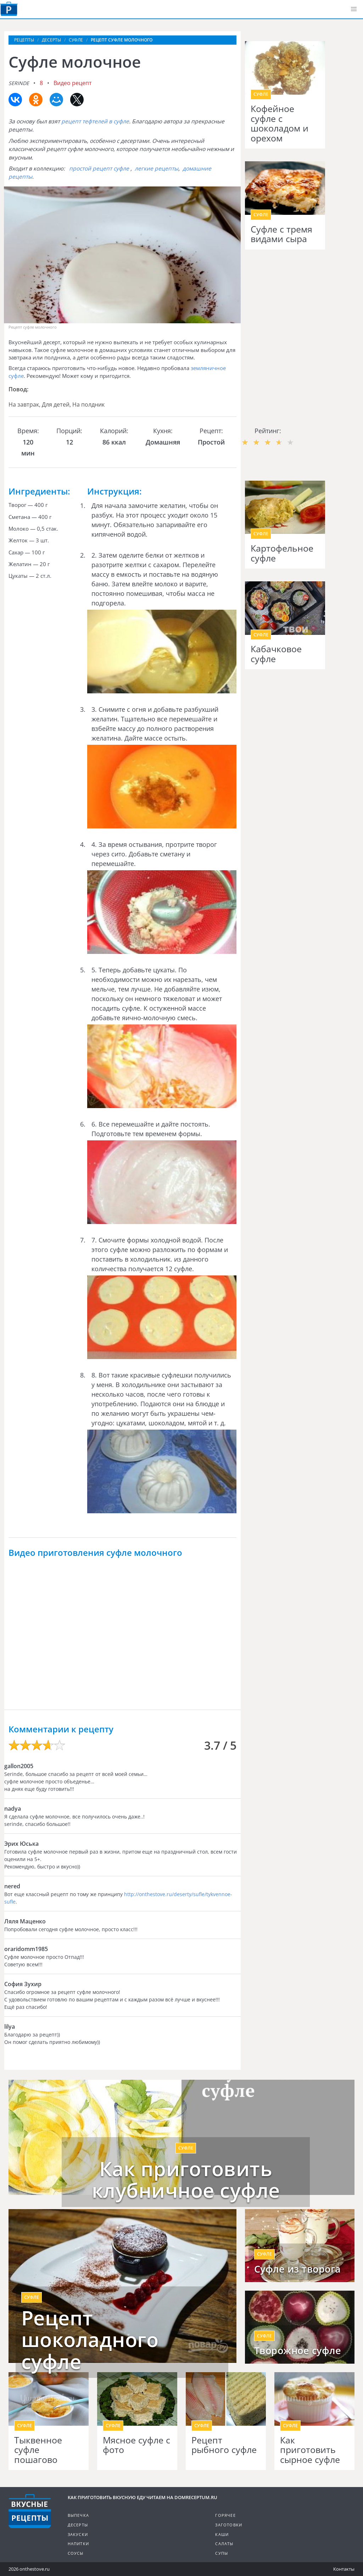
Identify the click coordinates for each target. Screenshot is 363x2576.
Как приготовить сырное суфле (310, 2450)
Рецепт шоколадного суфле (90, 2340)
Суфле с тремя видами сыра (281, 234)
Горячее (225, 2515)
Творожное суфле (297, 2350)
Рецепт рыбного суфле (224, 2445)
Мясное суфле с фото (136, 2445)
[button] (354, 9)
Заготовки (228, 2524)
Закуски (78, 2534)
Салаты (224, 2543)
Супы (221, 2553)
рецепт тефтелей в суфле (95, 121)
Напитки (78, 2543)
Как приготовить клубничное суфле (186, 2179)
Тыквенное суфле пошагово (38, 2450)
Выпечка (78, 2515)
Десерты (78, 2524)
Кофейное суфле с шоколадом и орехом (279, 123)
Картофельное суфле (282, 553)
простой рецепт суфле (99, 168)
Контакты (343, 2569)
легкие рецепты (156, 168)
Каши (222, 2534)
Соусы (76, 2553)
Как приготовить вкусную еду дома (9, 9)
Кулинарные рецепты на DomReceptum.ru (30, 2511)
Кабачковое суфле (276, 654)
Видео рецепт (73, 83)
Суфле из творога (297, 2269)
